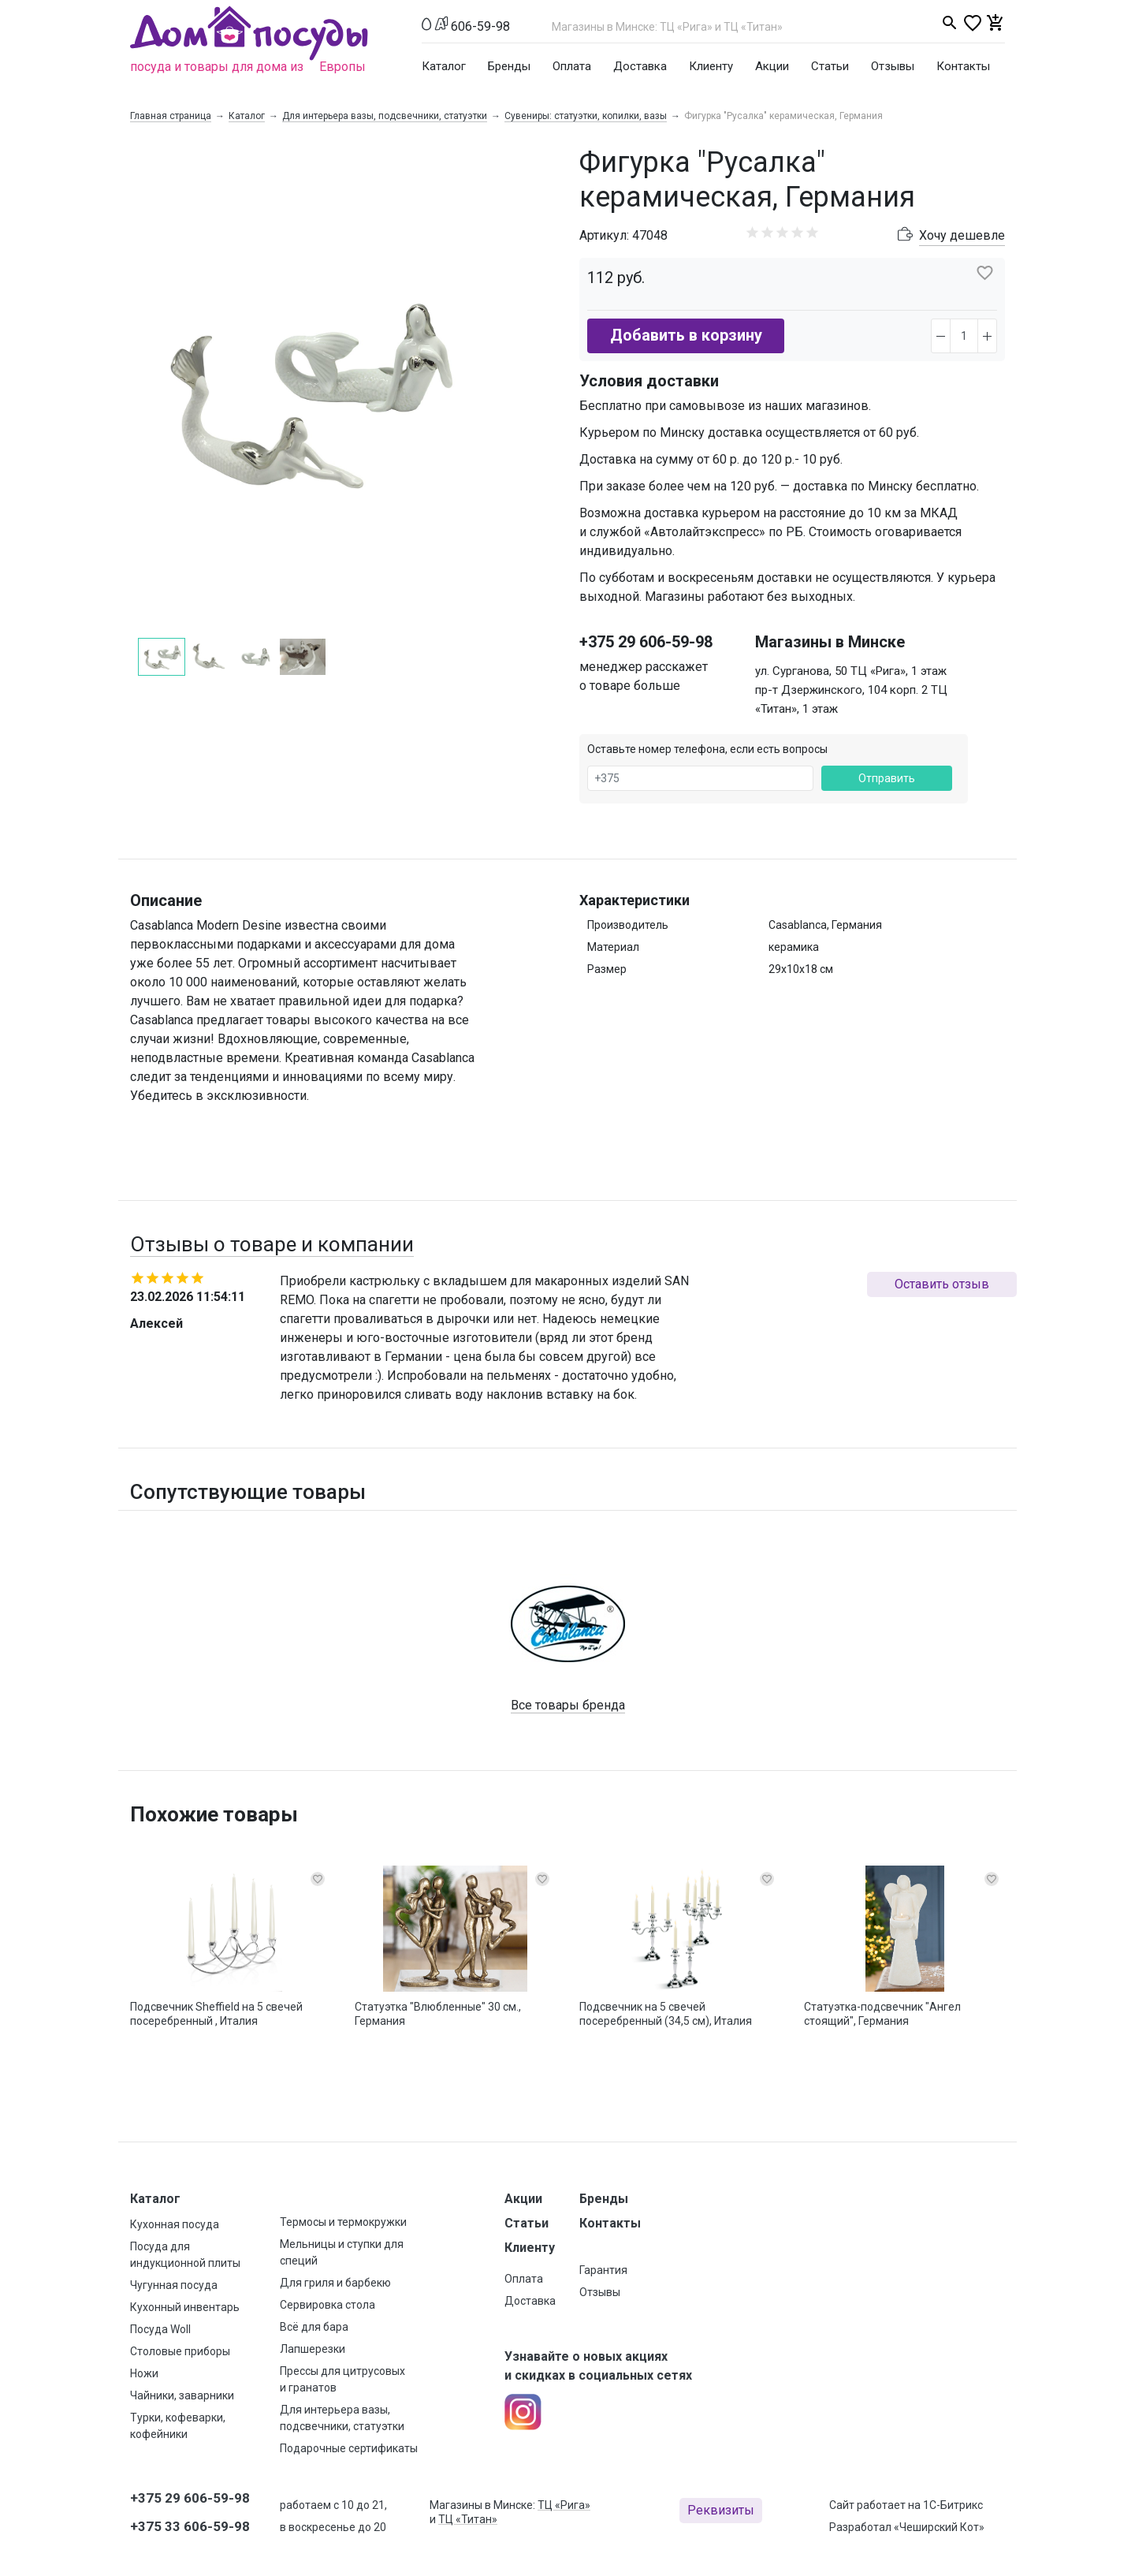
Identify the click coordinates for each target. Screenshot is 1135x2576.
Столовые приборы (180, 2351)
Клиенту (711, 66)
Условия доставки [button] (649, 380)
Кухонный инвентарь (185, 2307)
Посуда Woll (160, 2329)
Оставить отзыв (942, 1284)
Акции (772, 66)
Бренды (509, 66)
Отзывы (892, 66)
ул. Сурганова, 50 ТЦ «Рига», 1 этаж (851, 671)
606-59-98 (480, 26)
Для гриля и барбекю (335, 2282)
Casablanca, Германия (825, 925)
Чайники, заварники (182, 2395)
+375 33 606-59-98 (190, 2526)
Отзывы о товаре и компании (272, 1244)
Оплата (572, 66)
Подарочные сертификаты (349, 2448)
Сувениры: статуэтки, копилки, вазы (585, 115)
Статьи (830, 66)
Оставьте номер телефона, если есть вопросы (707, 749)
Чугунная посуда (174, 2285)
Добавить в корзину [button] (686, 335)
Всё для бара (314, 2327)
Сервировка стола (327, 2304)
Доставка (640, 66)
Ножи (144, 2373)
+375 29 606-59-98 (646, 641)
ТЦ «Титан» (467, 2519)
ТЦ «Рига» (564, 2505)
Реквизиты (720, 2510)
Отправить (886, 778)
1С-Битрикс (953, 2505)
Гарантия (603, 2270)
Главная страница (170, 115)
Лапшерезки (312, 2349)
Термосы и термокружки (343, 2222)
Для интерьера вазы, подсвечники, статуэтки (384, 115)
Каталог (444, 66)
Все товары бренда (568, 1705)
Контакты (963, 66)
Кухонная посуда (174, 2224)
